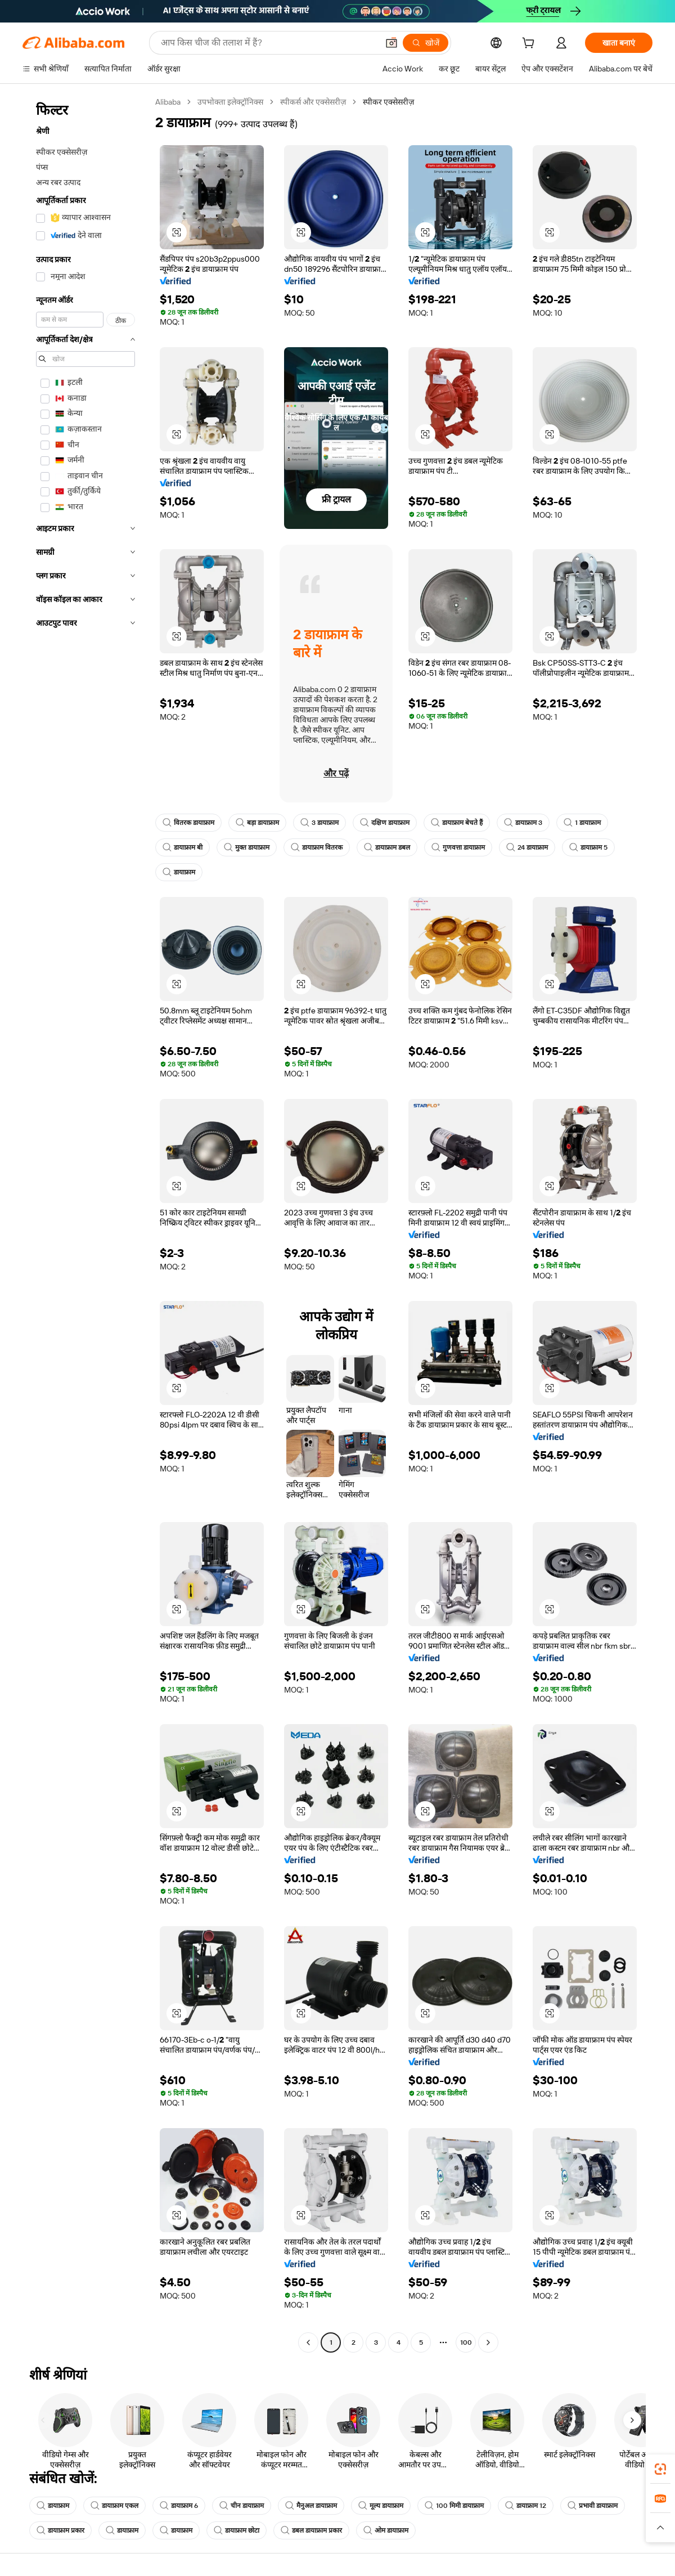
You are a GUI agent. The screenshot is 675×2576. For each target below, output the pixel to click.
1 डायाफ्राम (582, 822)
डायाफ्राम (179, 872)
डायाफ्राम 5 (588, 847)
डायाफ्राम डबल (387, 847)
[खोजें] (425, 43)
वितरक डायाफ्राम (188, 822)
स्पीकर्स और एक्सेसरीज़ (313, 101)
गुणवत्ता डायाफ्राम (458, 847)
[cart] (530, 44)
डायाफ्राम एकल (114, 2505)
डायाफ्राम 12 (525, 2505)
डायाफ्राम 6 (179, 2505)
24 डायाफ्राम (527, 847)
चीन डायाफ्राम (241, 2505)
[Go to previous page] (308, 2342)
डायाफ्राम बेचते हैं (457, 822)
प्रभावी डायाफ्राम (593, 2505)
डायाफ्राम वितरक (317, 847)
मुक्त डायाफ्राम (246, 847)
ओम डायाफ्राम (385, 2530)
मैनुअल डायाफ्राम (311, 2505)
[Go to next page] (488, 2342)
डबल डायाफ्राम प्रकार (311, 2530)
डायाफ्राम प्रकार (60, 2530)
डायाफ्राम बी (182, 847)
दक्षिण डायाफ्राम (385, 822)
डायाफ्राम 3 (523, 822)
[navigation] (85, 1223)
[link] (660, 2469)
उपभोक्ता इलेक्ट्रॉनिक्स (230, 101)
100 (466, 2342)
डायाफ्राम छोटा (236, 2530)
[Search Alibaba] (268, 43)
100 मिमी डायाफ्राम (454, 2505)
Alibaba (168, 101)
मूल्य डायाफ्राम (380, 2505)
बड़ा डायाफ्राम (257, 822)
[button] (391, 43)
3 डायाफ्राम (319, 822)
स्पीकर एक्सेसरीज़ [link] (388, 101)
